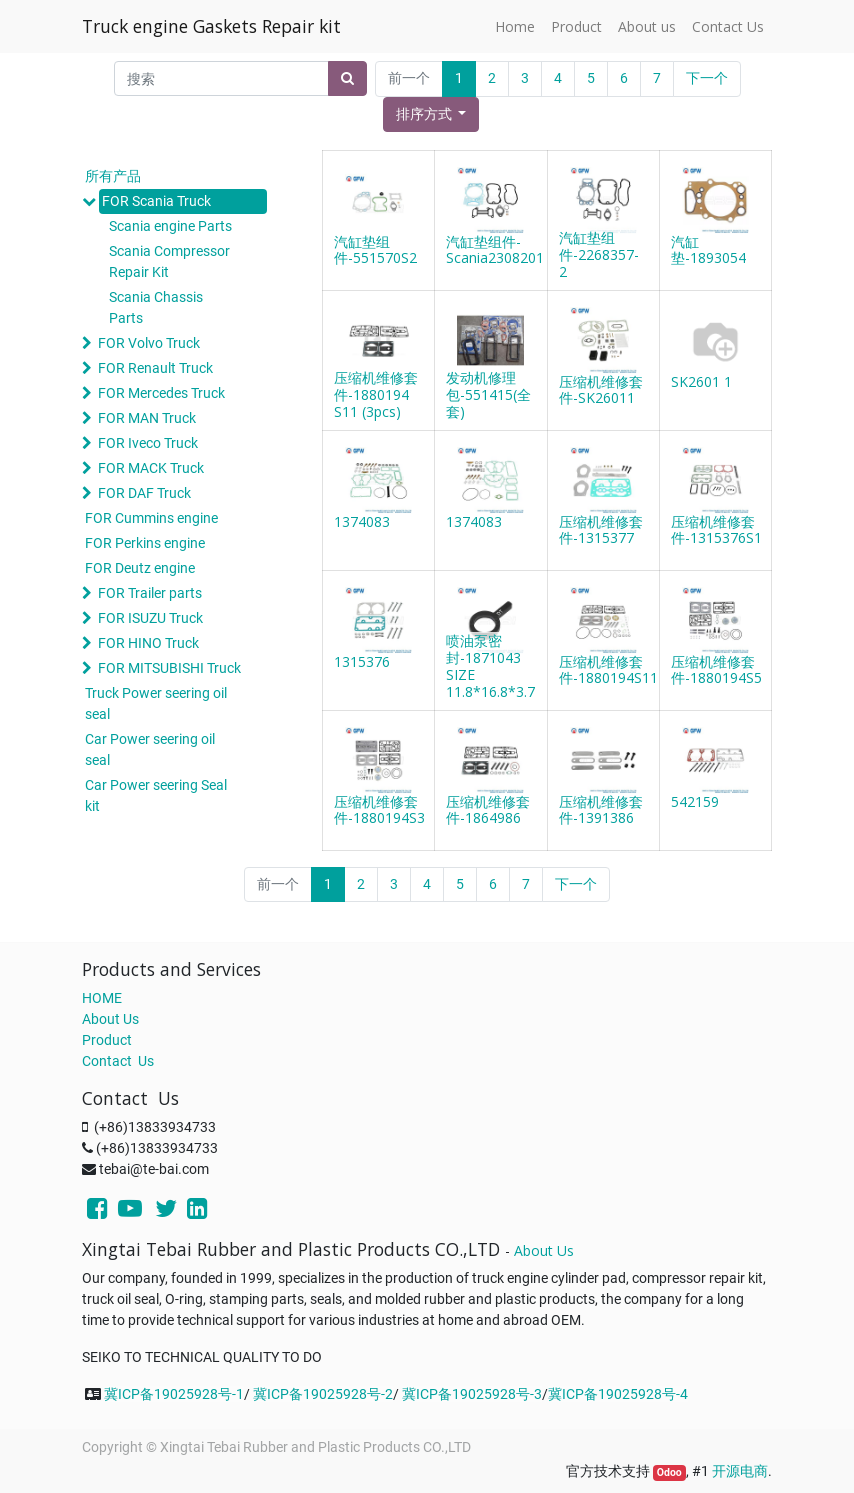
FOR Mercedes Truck (161, 393)
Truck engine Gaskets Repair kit (211, 26)
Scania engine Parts (170, 226)
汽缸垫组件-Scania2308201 (495, 250)
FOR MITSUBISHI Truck (169, 668)
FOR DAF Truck (144, 493)
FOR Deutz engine (140, 568)
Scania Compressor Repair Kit (169, 261)
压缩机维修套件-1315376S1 (716, 530)
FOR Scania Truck (156, 201)
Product (107, 1040)
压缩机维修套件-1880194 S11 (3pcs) (376, 394)
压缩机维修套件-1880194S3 (379, 810)
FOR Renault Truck (155, 368)
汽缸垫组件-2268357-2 (599, 254)
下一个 (707, 78)
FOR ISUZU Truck (150, 618)
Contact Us (118, 1061)
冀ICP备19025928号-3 (472, 1394)
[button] (431, 114)
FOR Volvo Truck (149, 343)
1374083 (362, 521)
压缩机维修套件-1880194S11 (608, 670)
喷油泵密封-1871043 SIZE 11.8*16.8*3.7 (490, 665)
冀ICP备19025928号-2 (323, 1394)
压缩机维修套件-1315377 (601, 530)
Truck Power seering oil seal (156, 703)
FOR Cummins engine (151, 518)
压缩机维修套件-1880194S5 (716, 670)
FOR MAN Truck (147, 418)
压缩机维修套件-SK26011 (601, 390)
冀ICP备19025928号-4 (618, 1394)
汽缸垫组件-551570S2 (375, 250)
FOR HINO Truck (148, 643)
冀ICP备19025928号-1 (174, 1394)
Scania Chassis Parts (156, 307)
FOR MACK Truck (151, 468)
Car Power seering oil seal (150, 749)
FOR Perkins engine (145, 543)
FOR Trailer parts (150, 593)
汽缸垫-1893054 (708, 250)
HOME (102, 998)
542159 (695, 801)
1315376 (362, 661)
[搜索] (347, 78)
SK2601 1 (701, 381)
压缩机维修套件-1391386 (601, 810)
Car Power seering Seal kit (156, 795)
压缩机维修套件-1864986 (488, 810)
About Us (110, 1019)
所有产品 (113, 176)
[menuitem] (515, 26)
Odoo (669, 1472)
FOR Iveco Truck (148, 443)
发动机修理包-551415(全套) (488, 394)
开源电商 (740, 1471)
